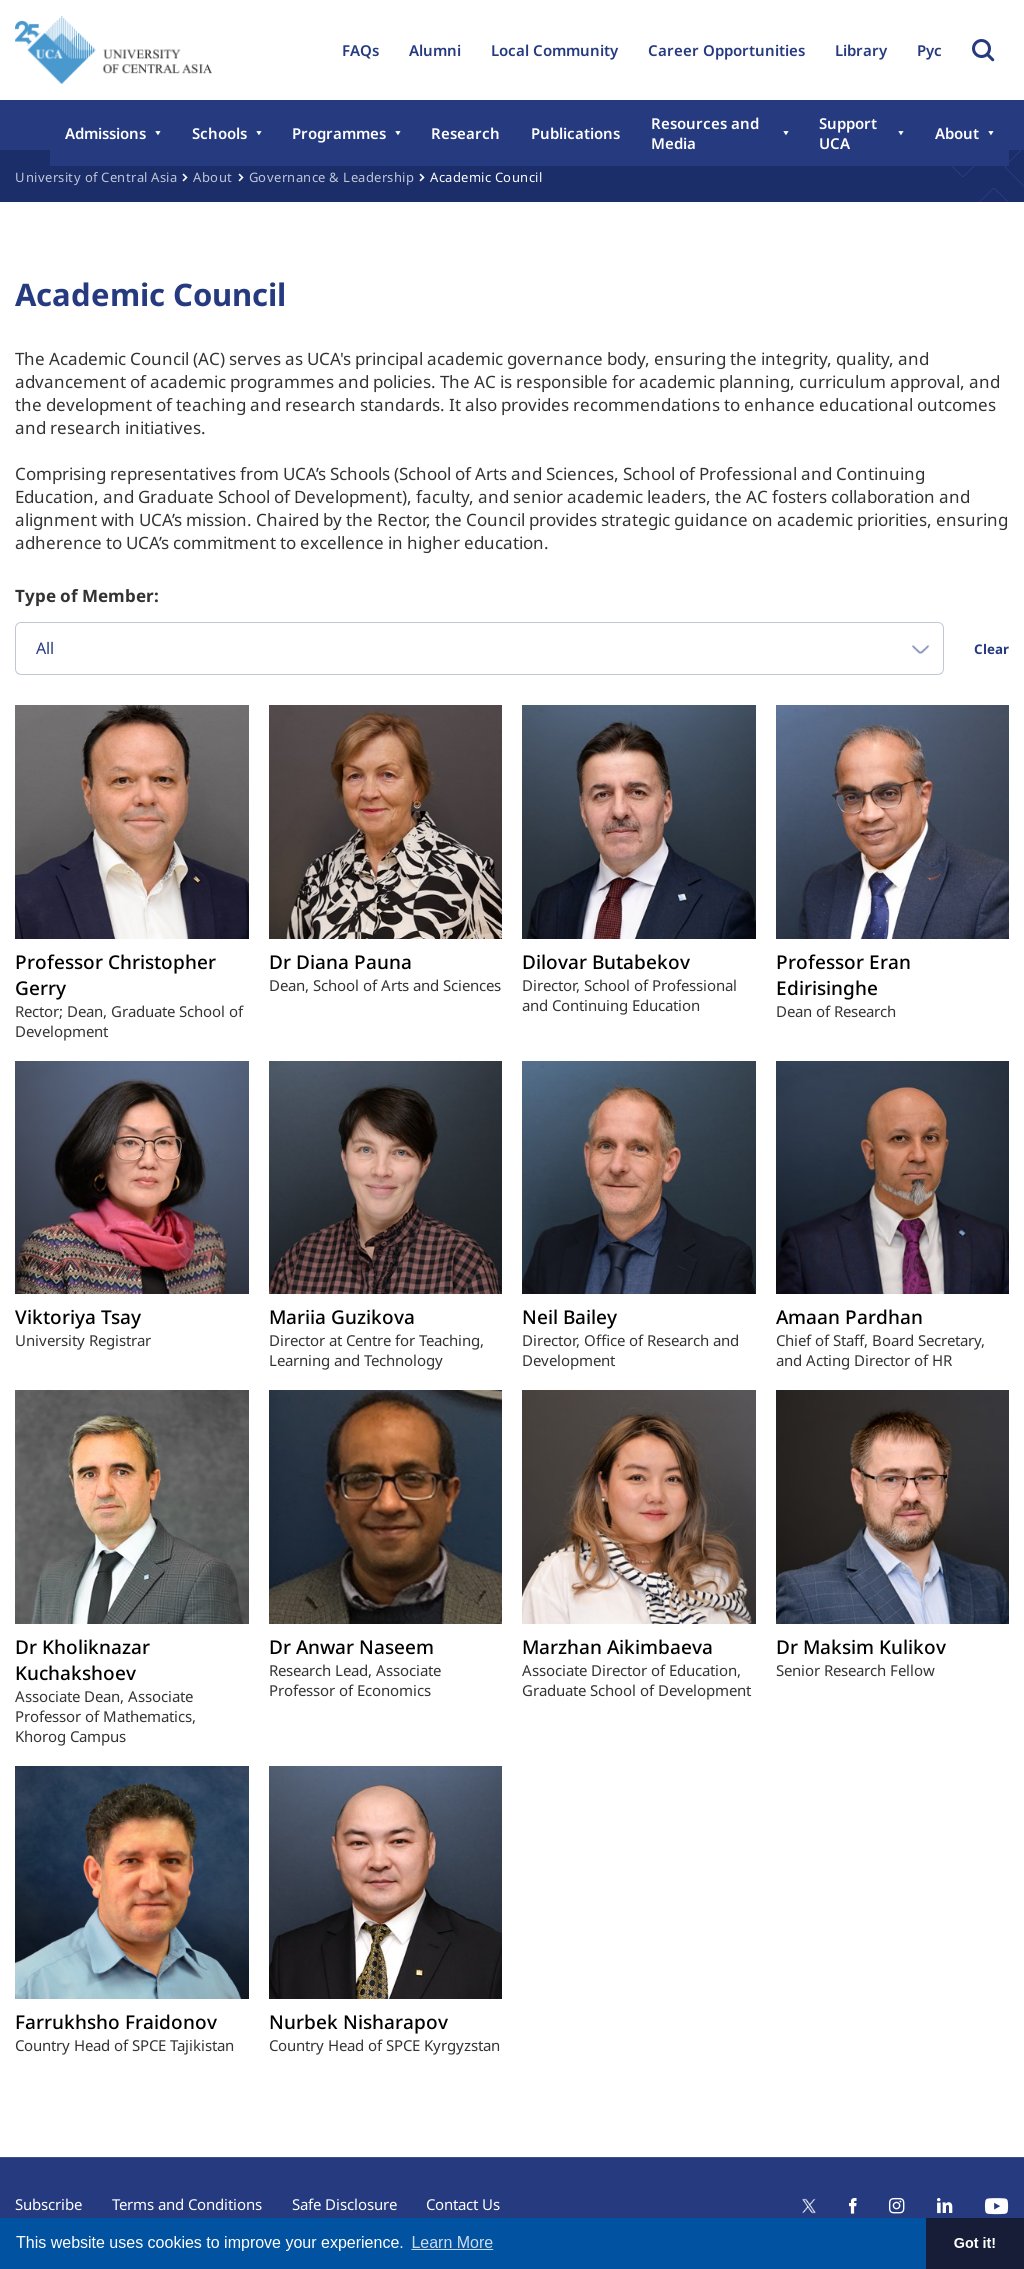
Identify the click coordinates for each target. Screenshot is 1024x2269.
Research (464, 133)
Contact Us (464, 2204)
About (957, 133)
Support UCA (848, 133)
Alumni (435, 50)
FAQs (360, 50)
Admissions (105, 133)
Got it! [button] (975, 2243)
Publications (573, 133)
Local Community (554, 50)
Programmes (338, 133)
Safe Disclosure (344, 2204)
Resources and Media (702, 133)
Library (861, 50)
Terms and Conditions (187, 2204)
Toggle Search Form (983, 50)
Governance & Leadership (332, 177)
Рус (929, 50)
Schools (218, 133)
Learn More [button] (452, 2242)
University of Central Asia (96, 177)
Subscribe (48, 2204)
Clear (991, 649)
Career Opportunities (726, 50)
